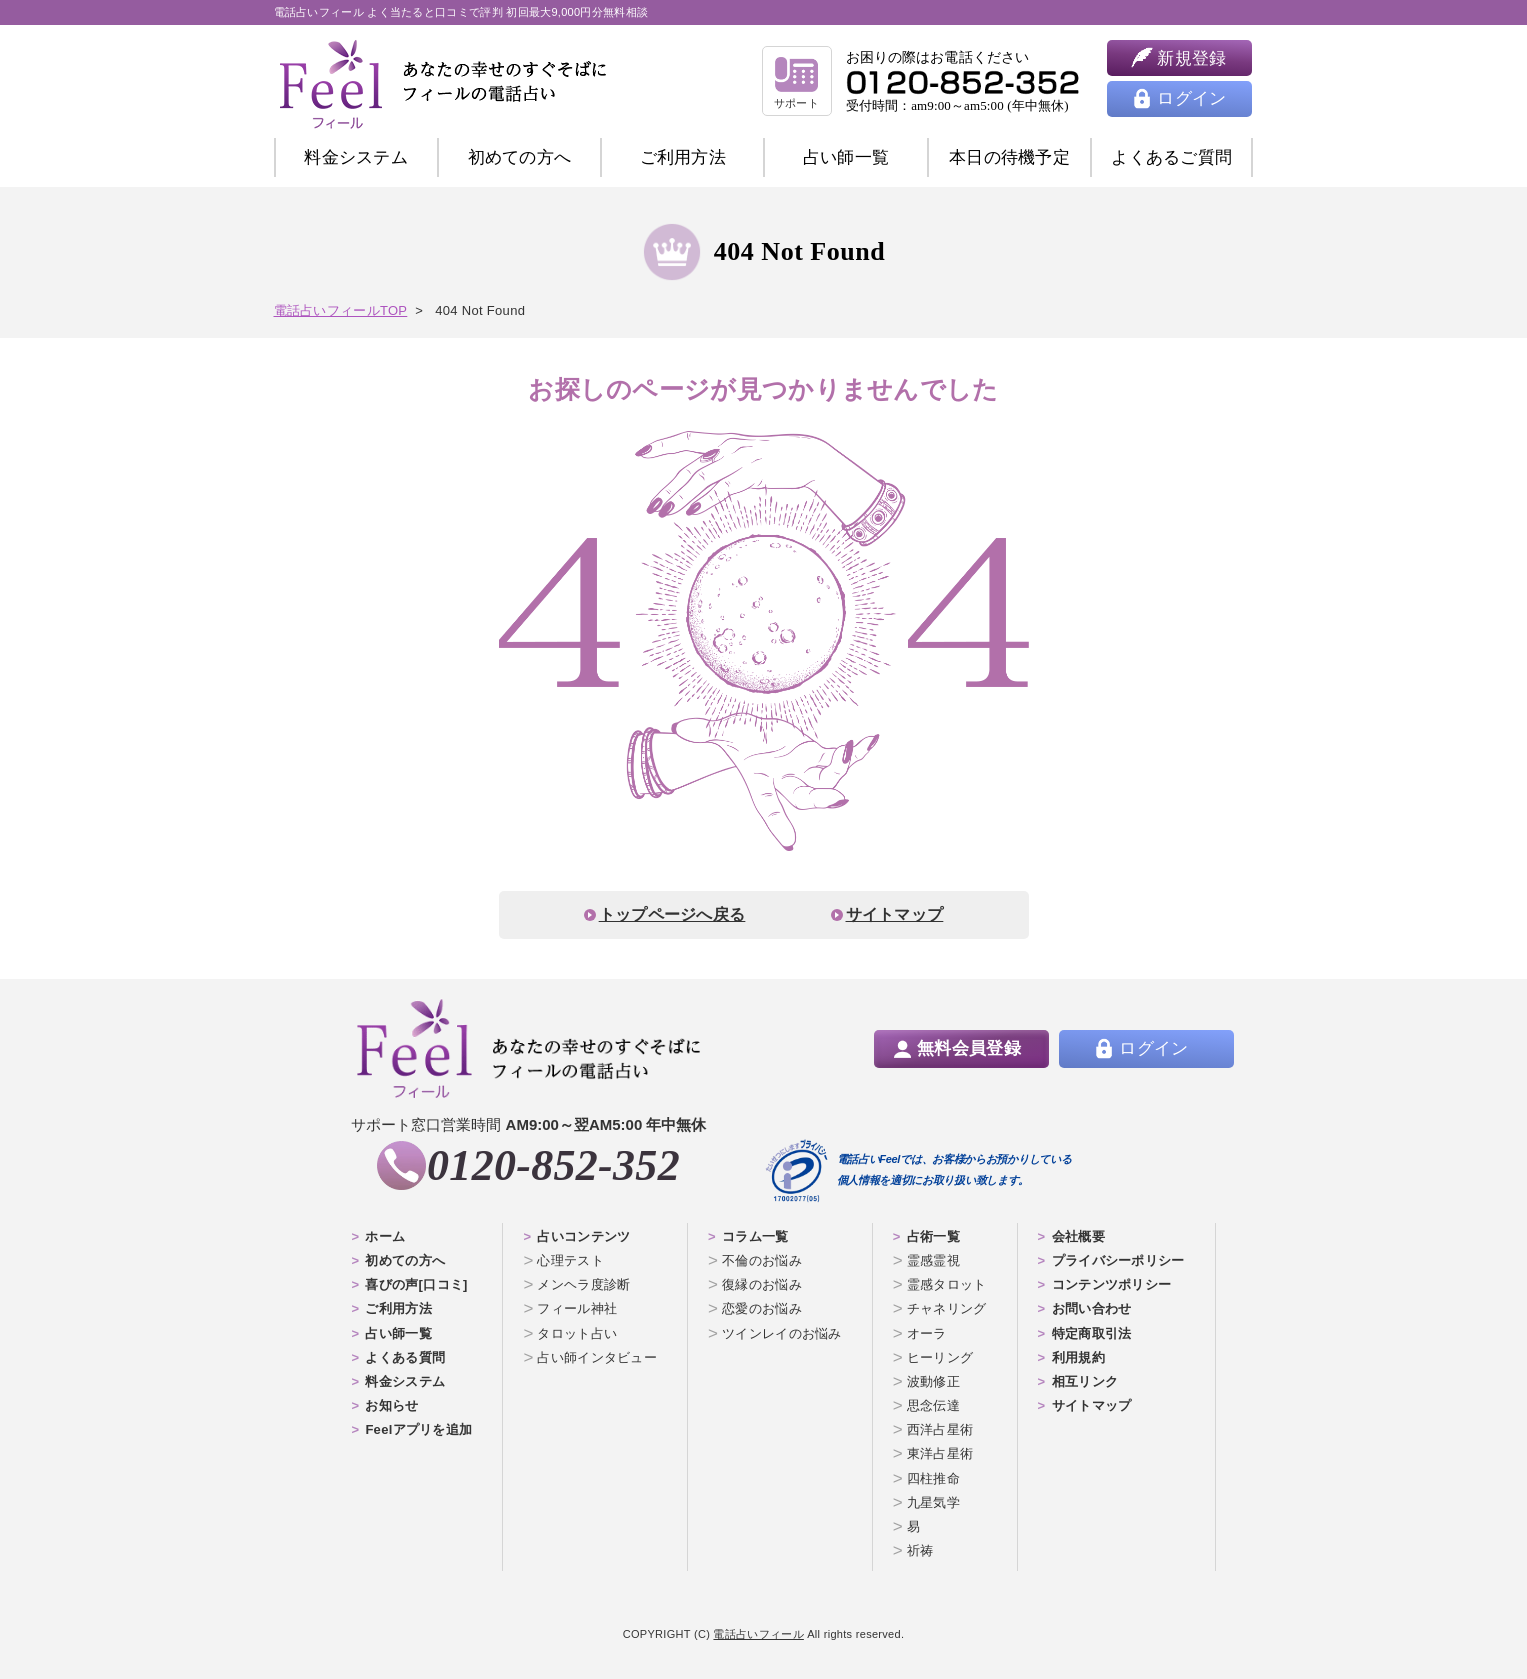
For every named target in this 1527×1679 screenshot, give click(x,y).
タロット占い (577, 1333)
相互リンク (1085, 1381)
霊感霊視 (933, 1260)
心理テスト (570, 1260)
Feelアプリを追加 (418, 1429)
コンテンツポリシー (1112, 1284)
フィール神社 (577, 1308)
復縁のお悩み (762, 1284)
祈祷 (920, 1550)
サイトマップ (895, 914)
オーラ (927, 1333)
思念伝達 (933, 1405)
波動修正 (933, 1381)
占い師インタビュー (597, 1357)
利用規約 (1078, 1357)
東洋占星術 (940, 1453)
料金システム (356, 157)
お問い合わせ (1092, 1308)
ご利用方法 (683, 157)
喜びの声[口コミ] (416, 1284)
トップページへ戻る (672, 914)
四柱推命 (933, 1478)
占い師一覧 (846, 157)
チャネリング (947, 1308)
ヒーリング (940, 1357)
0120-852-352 (553, 1165)
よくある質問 (405, 1357)
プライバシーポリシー (1118, 1260)
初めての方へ (405, 1260)
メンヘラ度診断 (583, 1284)
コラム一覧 (755, 1236)
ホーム (385, 1236)
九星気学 (933, 1502)
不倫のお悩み (762, 1260)
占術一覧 (933, 1236)
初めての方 (520, 157)
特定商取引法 (1092, 1333)
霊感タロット (947, 1284)
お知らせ (391, 1405)
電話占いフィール (758, 1634)
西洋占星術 (940, 1429)
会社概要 (1078, 1236)
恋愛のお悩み (762, 1308)
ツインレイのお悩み (782, 1333)
